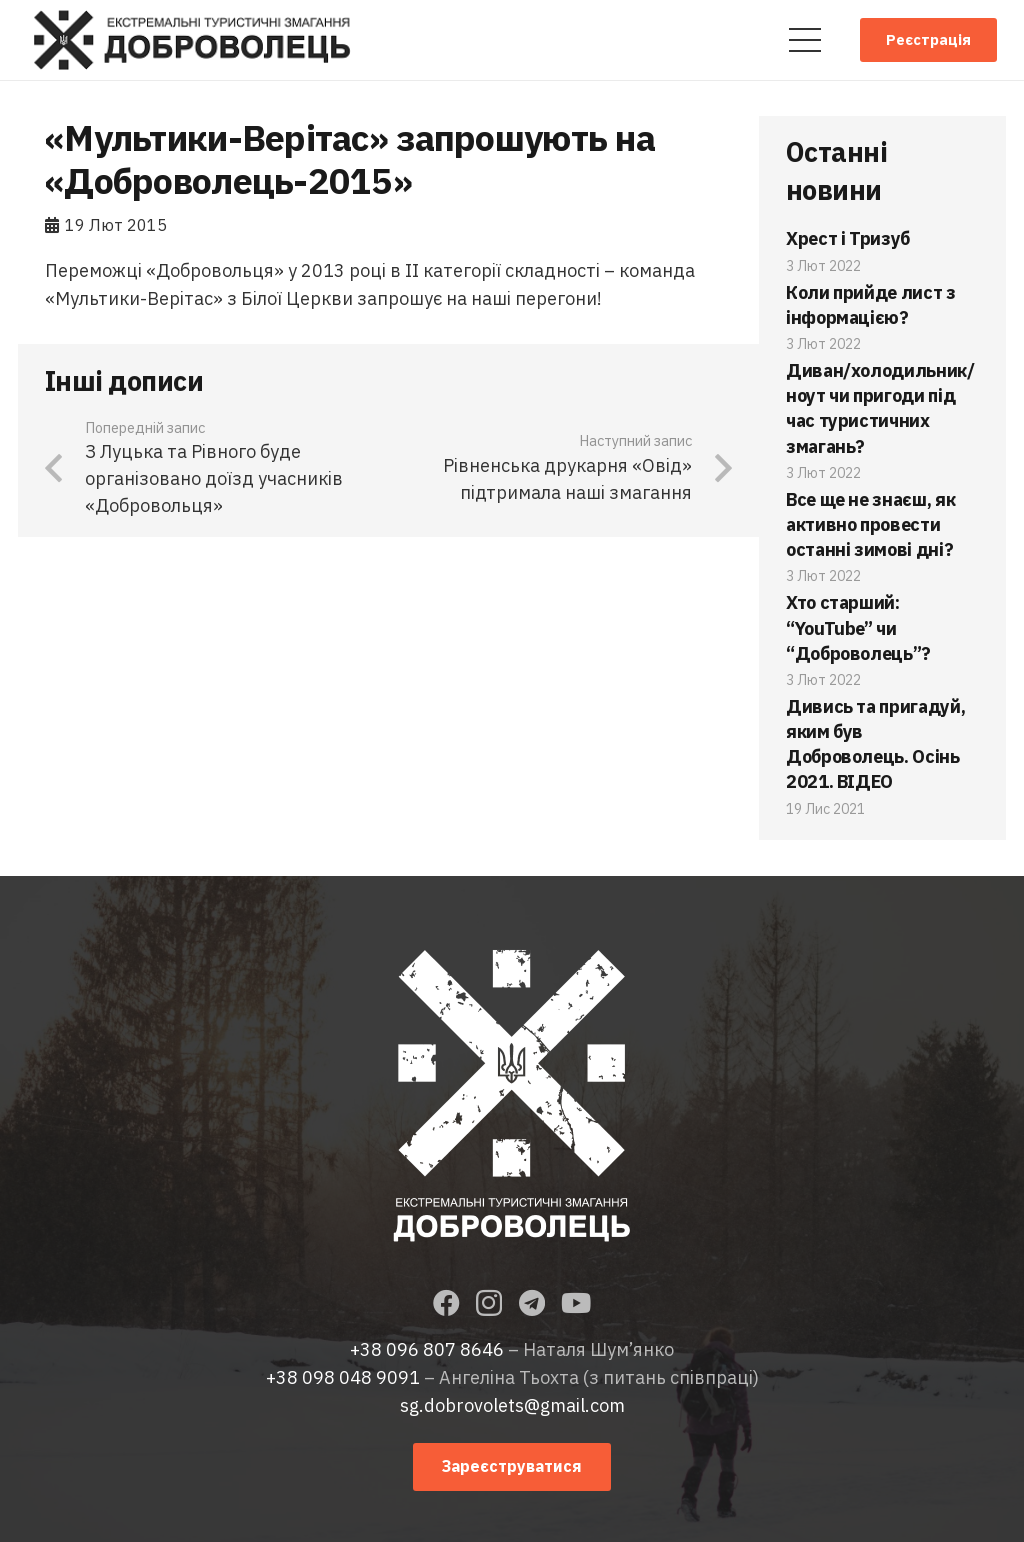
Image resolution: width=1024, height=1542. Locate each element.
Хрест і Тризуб (848, 238)
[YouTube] (576, 1302)
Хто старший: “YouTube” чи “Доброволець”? (858, 627)
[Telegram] (532, 1302)
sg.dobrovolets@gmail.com (512, 1405)
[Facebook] (446, 1302)
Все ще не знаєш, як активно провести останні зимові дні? (870, 524)
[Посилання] (192, 40)
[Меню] (804, 40)
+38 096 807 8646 (427, 1349)
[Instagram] (489, 1304)
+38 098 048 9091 (343, 1377)
